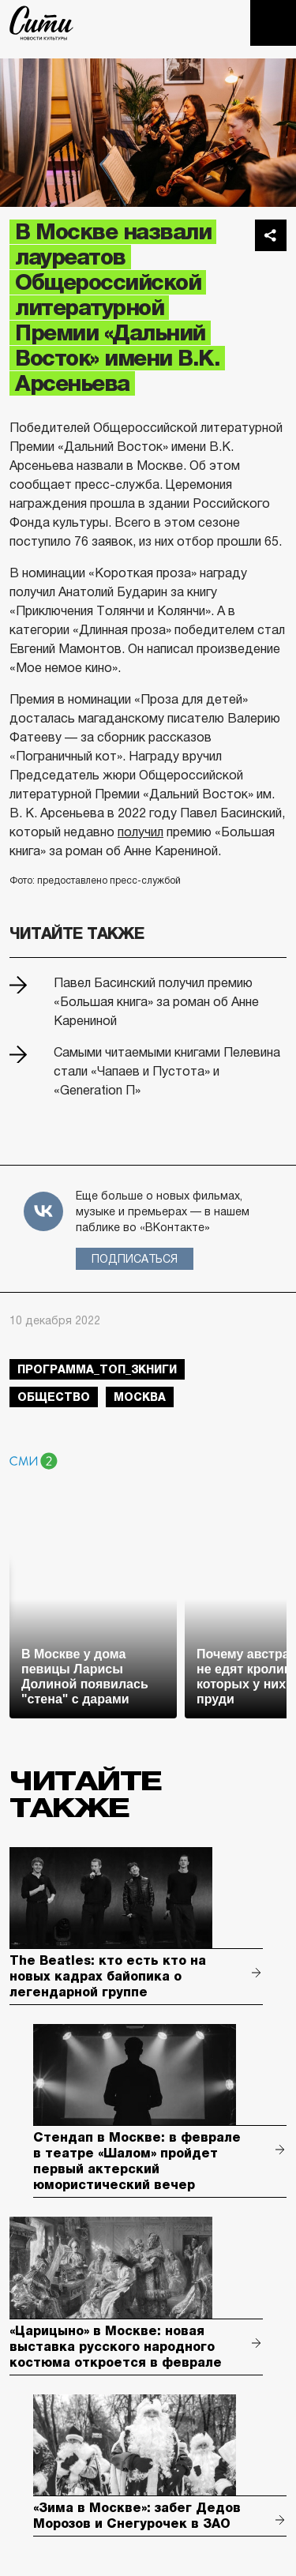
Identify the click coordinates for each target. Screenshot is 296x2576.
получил (140, 832)
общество (53, 1397)
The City (41, 23)
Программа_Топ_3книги (97, 1369)
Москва (140, 1397)
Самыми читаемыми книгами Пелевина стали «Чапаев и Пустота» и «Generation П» (167, 1071)
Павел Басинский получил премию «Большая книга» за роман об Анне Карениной (156, 1001)
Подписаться (135, 1258)
